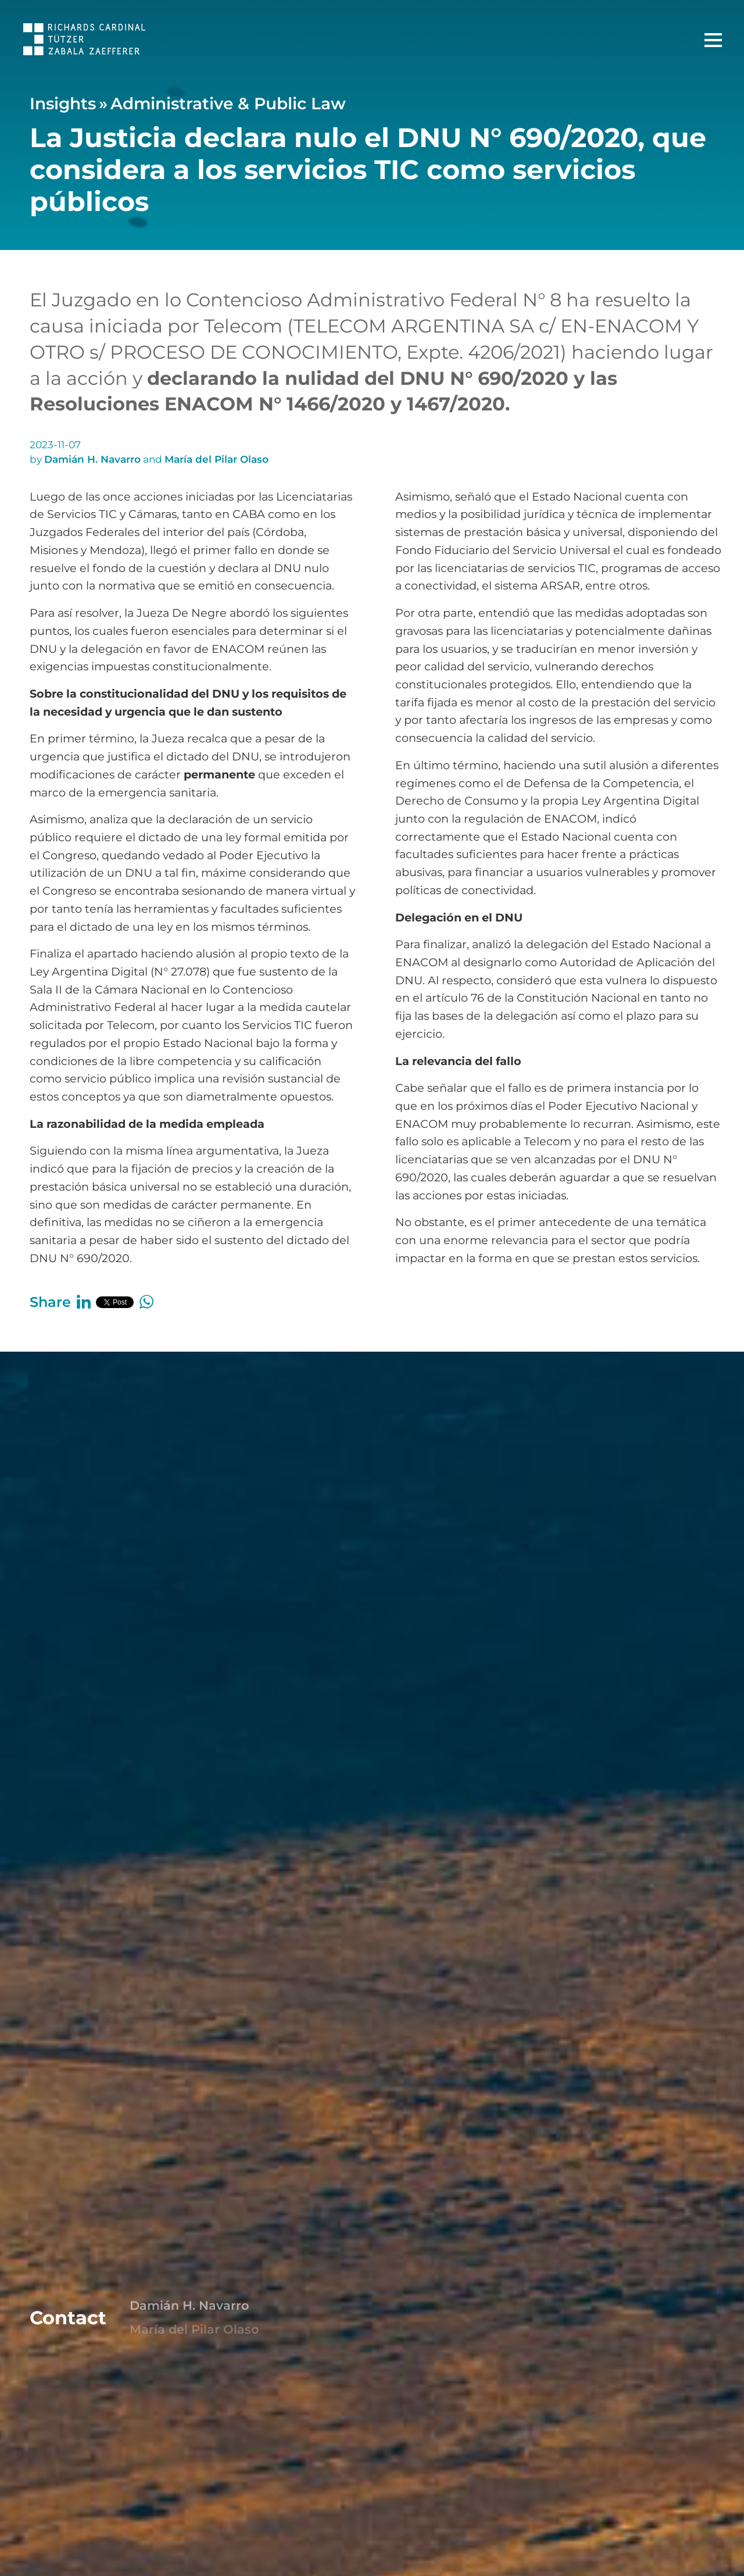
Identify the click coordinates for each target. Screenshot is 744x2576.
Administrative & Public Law (228, 103)
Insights (63, 103)
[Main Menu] (713, 40)
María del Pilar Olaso (216, 459)
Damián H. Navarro (92, 459)
